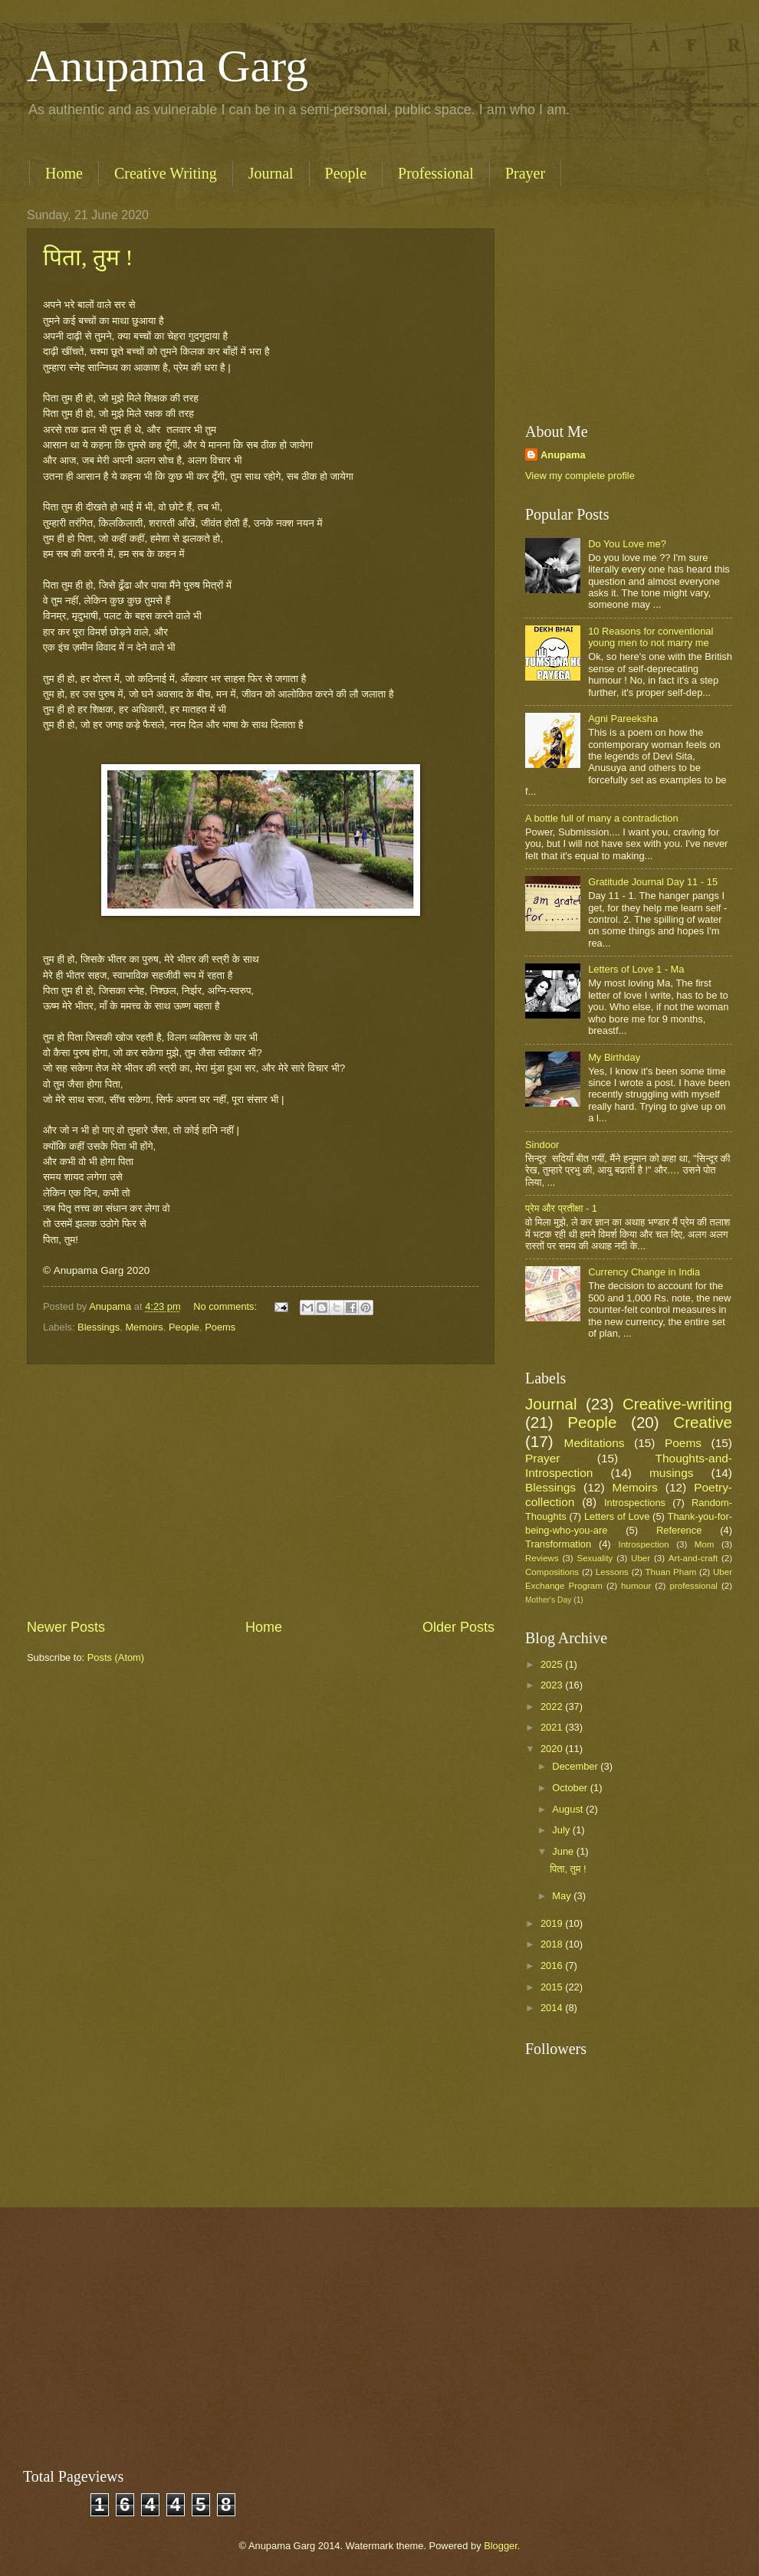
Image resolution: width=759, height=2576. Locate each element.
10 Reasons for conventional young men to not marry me (650, 636)
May (562, 1896)
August (569, 1809)
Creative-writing (677, 1404)
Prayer (525, 173)
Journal (271, 173)
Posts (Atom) (115, 1657)
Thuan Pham (671, 1572)
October (571, 1787)
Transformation (558, 1544)
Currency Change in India (644, 1272)
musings (671, 1472)
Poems (220, 1327)
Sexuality (595, 1558)
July (562, 1830)
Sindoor (542, 1144)
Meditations (594, 1442)
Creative (702, 1422)
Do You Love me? (627, 544)
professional (693, 1585)
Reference (679, 1530)
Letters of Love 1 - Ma (636, 969)
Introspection (643, 1544)
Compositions (552, 1572)
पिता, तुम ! (88, 257)
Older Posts (458, 1627)
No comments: (226, 1306)
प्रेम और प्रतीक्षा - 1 (561, 1208)
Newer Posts (66, 1627)
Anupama (563, 455)
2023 (552, 1685)
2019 (552, 1923)
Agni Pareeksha (623, 718)
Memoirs (144, 1327)
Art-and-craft (693, 1558)
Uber (640, 1558)
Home (64, 173)
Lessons (612, 1572)
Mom (705, 1544)
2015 (552, 1987)
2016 (552, 1965)
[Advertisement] (261, 1490)
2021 (552, 1727)
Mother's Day (548, 1600)
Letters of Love (616, 1516)
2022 (552, 1706)
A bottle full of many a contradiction (601, 818)
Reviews (542, 1558)
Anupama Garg (167, 66)
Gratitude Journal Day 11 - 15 (653, 882)
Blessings (98, 1327)
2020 (552, 1748)
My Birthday (614, 1057)
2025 (552, 1664)
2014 (552, 2007)
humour (636, 1585)
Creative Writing (165, 173)
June (564, 1851)
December (576, 1766)
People (345, 173)
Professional (436, 173)
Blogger (501, 2545)
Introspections (634, 1502)
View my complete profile (580, 475)
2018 (552, 1944)
